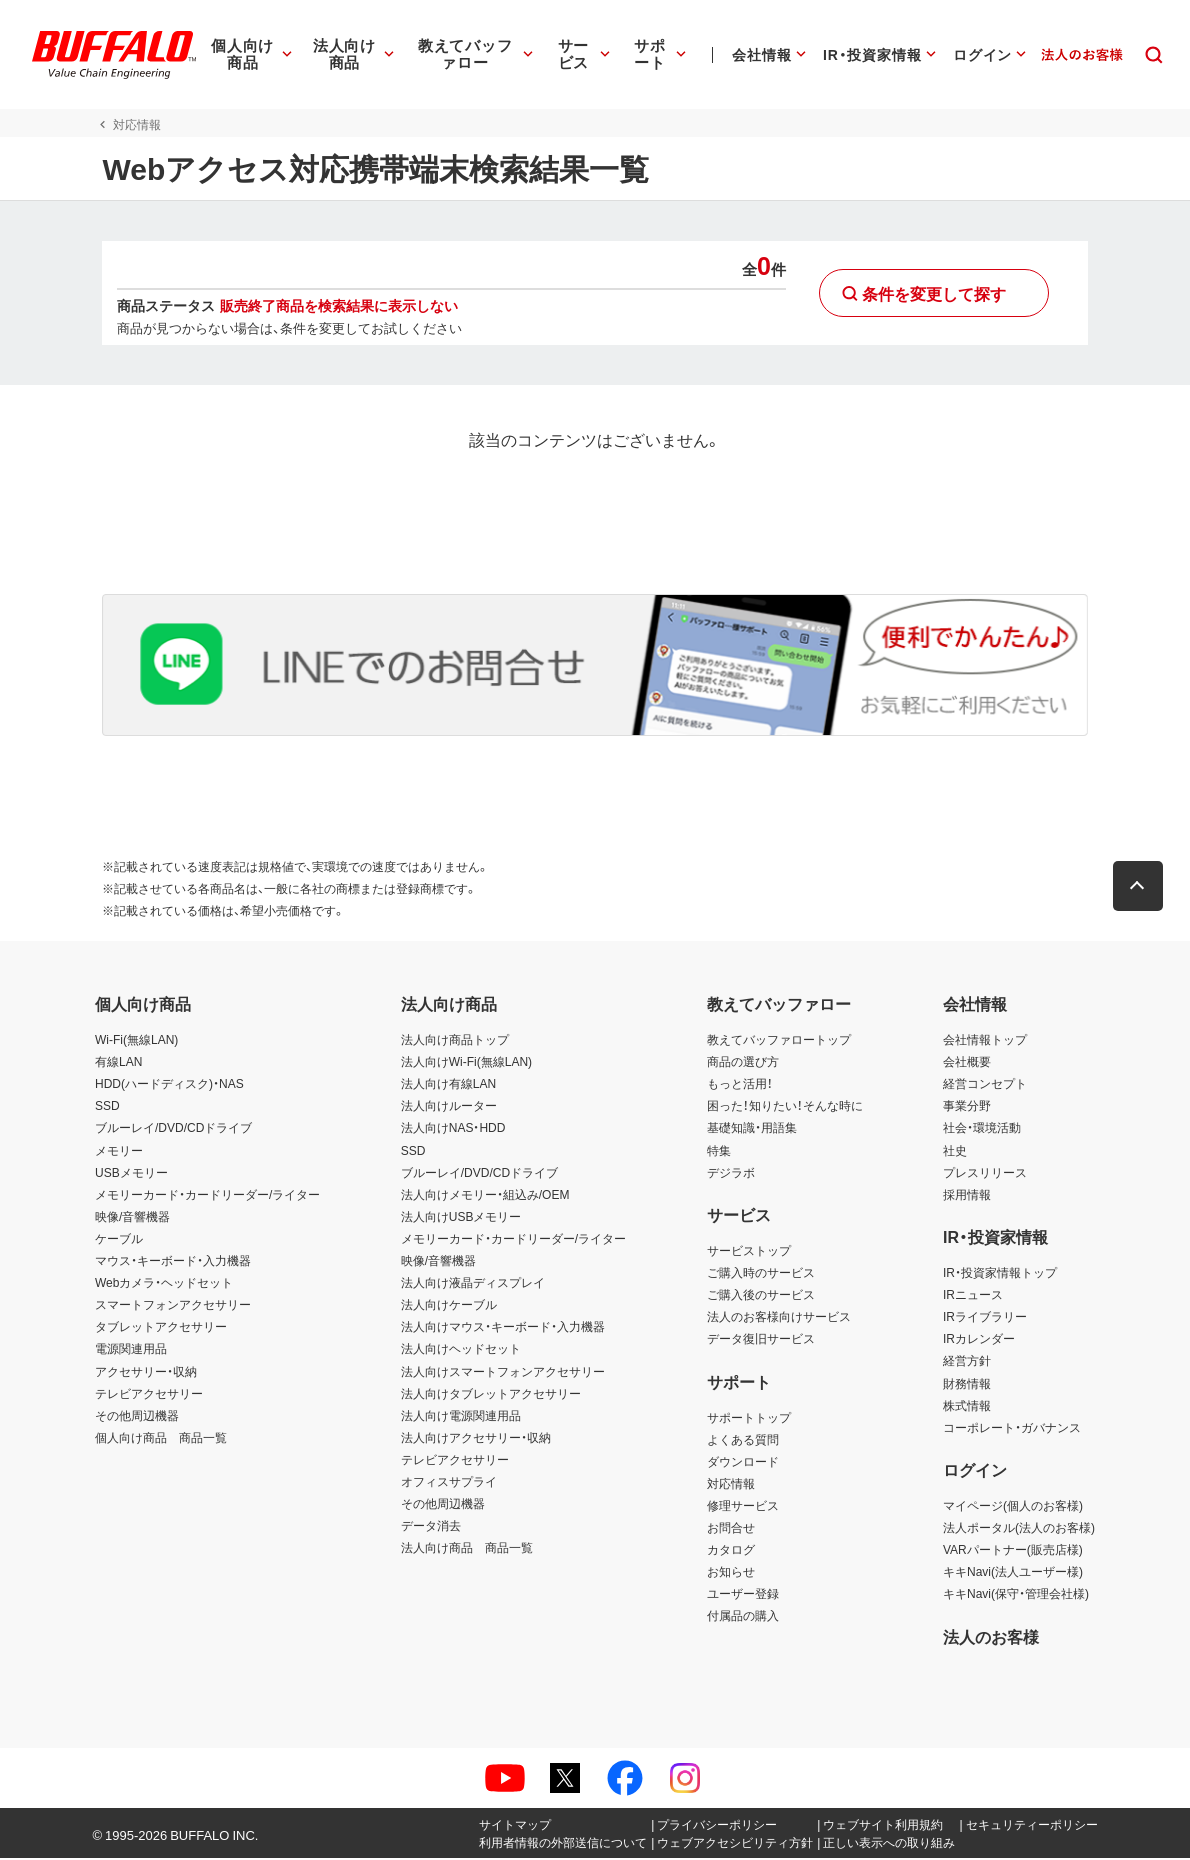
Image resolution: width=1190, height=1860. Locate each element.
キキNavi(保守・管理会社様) (1016, 1596)
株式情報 (967, 1407)
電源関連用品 (131, 1351)
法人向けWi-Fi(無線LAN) (466, 1063)
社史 (955, 1152)
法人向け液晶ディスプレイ (473, 1284)
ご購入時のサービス (761, 1274)
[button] (1145, 888)
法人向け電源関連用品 (461, 1417)
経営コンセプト (985, 1085)
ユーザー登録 (743, 1596)
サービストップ (749, 1252)
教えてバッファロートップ (779, 1041)
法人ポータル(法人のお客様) (1019, 1529)
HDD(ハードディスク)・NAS (169, 1085)
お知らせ (731, 1573)
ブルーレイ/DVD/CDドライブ (173, 1130)
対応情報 (731, 1485)
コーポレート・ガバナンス (1012, 1429)
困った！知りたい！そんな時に (785, 1108)
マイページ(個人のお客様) (1013, 1507)
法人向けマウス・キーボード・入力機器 (503, 1329)
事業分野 (967, 1108)
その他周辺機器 (137, 1417)
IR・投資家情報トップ (1000, 1274)
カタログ (731, 1551)
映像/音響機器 (132, 1218)
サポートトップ (749, 1419)
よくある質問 (743, 1441)
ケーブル (119, 1240)
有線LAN (118, 1063)
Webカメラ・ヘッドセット (164, 1284)
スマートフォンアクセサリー (173, 1306)
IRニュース (973, 1296)
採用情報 (967, 1196)
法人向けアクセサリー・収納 (476, 1439)
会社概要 (967, 1063)
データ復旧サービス (761, 1341)
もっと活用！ (740, 1085)
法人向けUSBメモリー (461, 1218)
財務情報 (967, 1385)
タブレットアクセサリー (161, 1329)
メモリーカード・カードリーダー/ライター (207, 1196)
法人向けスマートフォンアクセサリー (503, 1373)
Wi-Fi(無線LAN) (136, 1041)
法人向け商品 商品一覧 (467, 1549)
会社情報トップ (985, 1041)
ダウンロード (743, 1463)
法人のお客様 (991, 1638)
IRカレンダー (979, 1341)
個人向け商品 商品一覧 (161, 1439)
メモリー (119, 1152)
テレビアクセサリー (149, 1395)
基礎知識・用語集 (752, 1130)
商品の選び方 (743, 1063)
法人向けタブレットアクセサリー (491, 1395)
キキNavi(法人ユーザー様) (1013, 1573)
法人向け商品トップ (455, 1041)
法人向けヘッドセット (461, 1351)
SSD (107, 1108)
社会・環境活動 (982, 1130)
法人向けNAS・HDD (453, 1130)
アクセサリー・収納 (146, 1373)
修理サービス (743, 1507)
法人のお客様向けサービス (779, 1318)
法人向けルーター (449, 1108)
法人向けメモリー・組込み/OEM (485, 1196)
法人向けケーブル (449, 1306)
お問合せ (731, 1529)
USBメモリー (131, 1174)
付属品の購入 (743, 1618)
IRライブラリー (985, 1318)
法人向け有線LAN (448, 1085)
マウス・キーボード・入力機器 (173, 1262)
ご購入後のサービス (761, 1296)
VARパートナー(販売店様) (1013, 1551)
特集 (719, 1152)
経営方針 (967, 1363)
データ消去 (431, 1527)
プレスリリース (985, 1174)
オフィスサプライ (449, 1483)
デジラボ (731, 1174)
